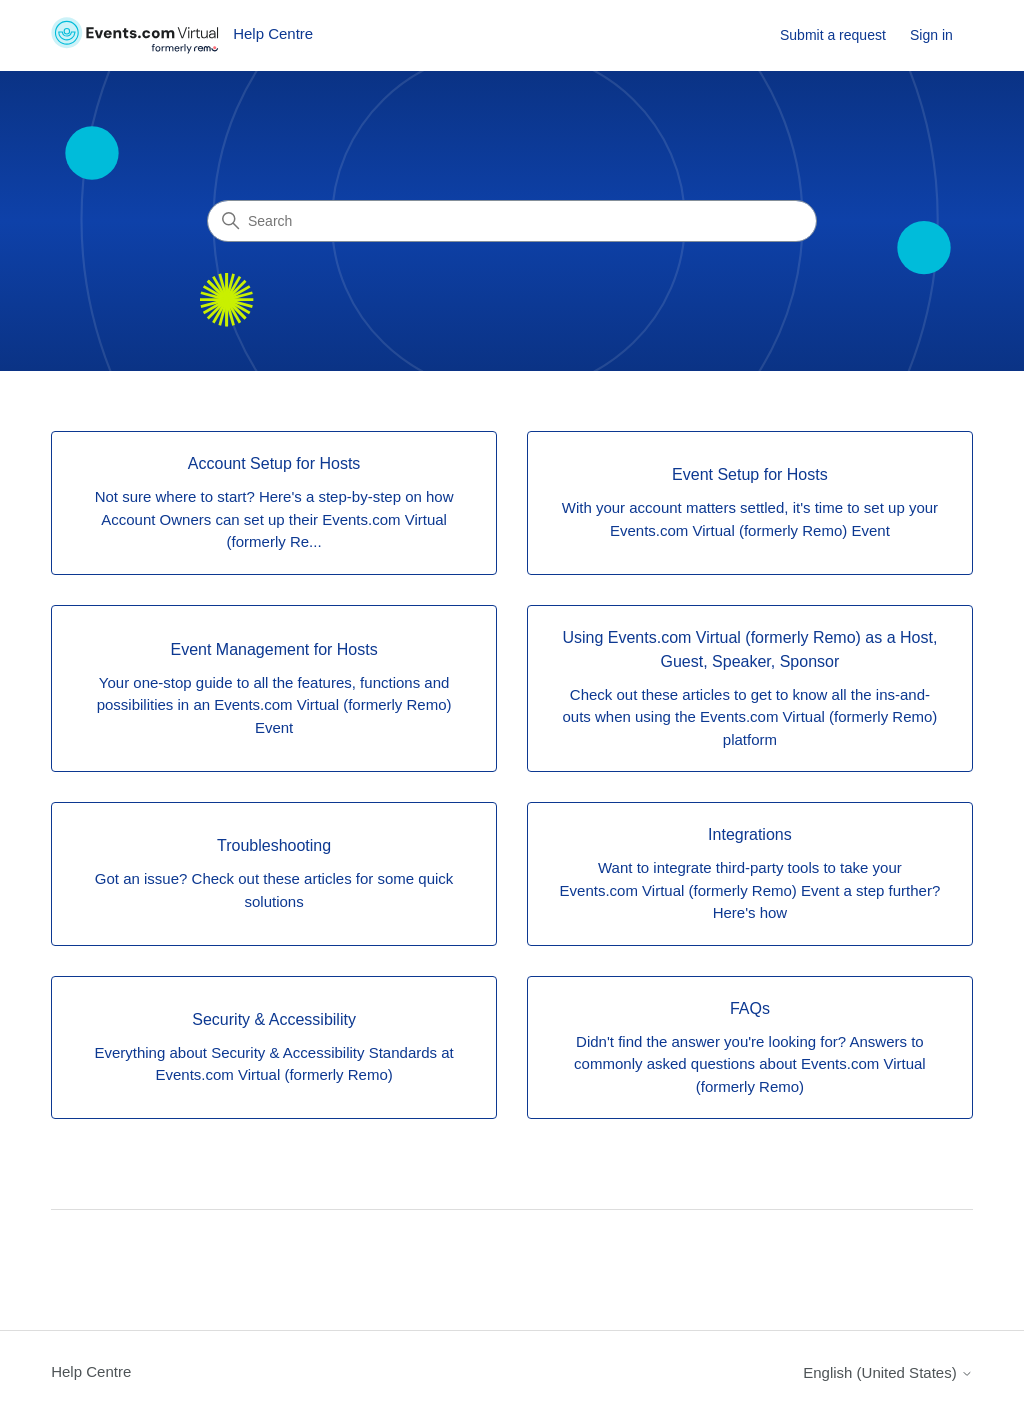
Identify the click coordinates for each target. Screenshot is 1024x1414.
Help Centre (91, 1371)
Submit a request (833, 35)
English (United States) (888, 1372)
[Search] (512, 221)
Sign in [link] (931, 35)
